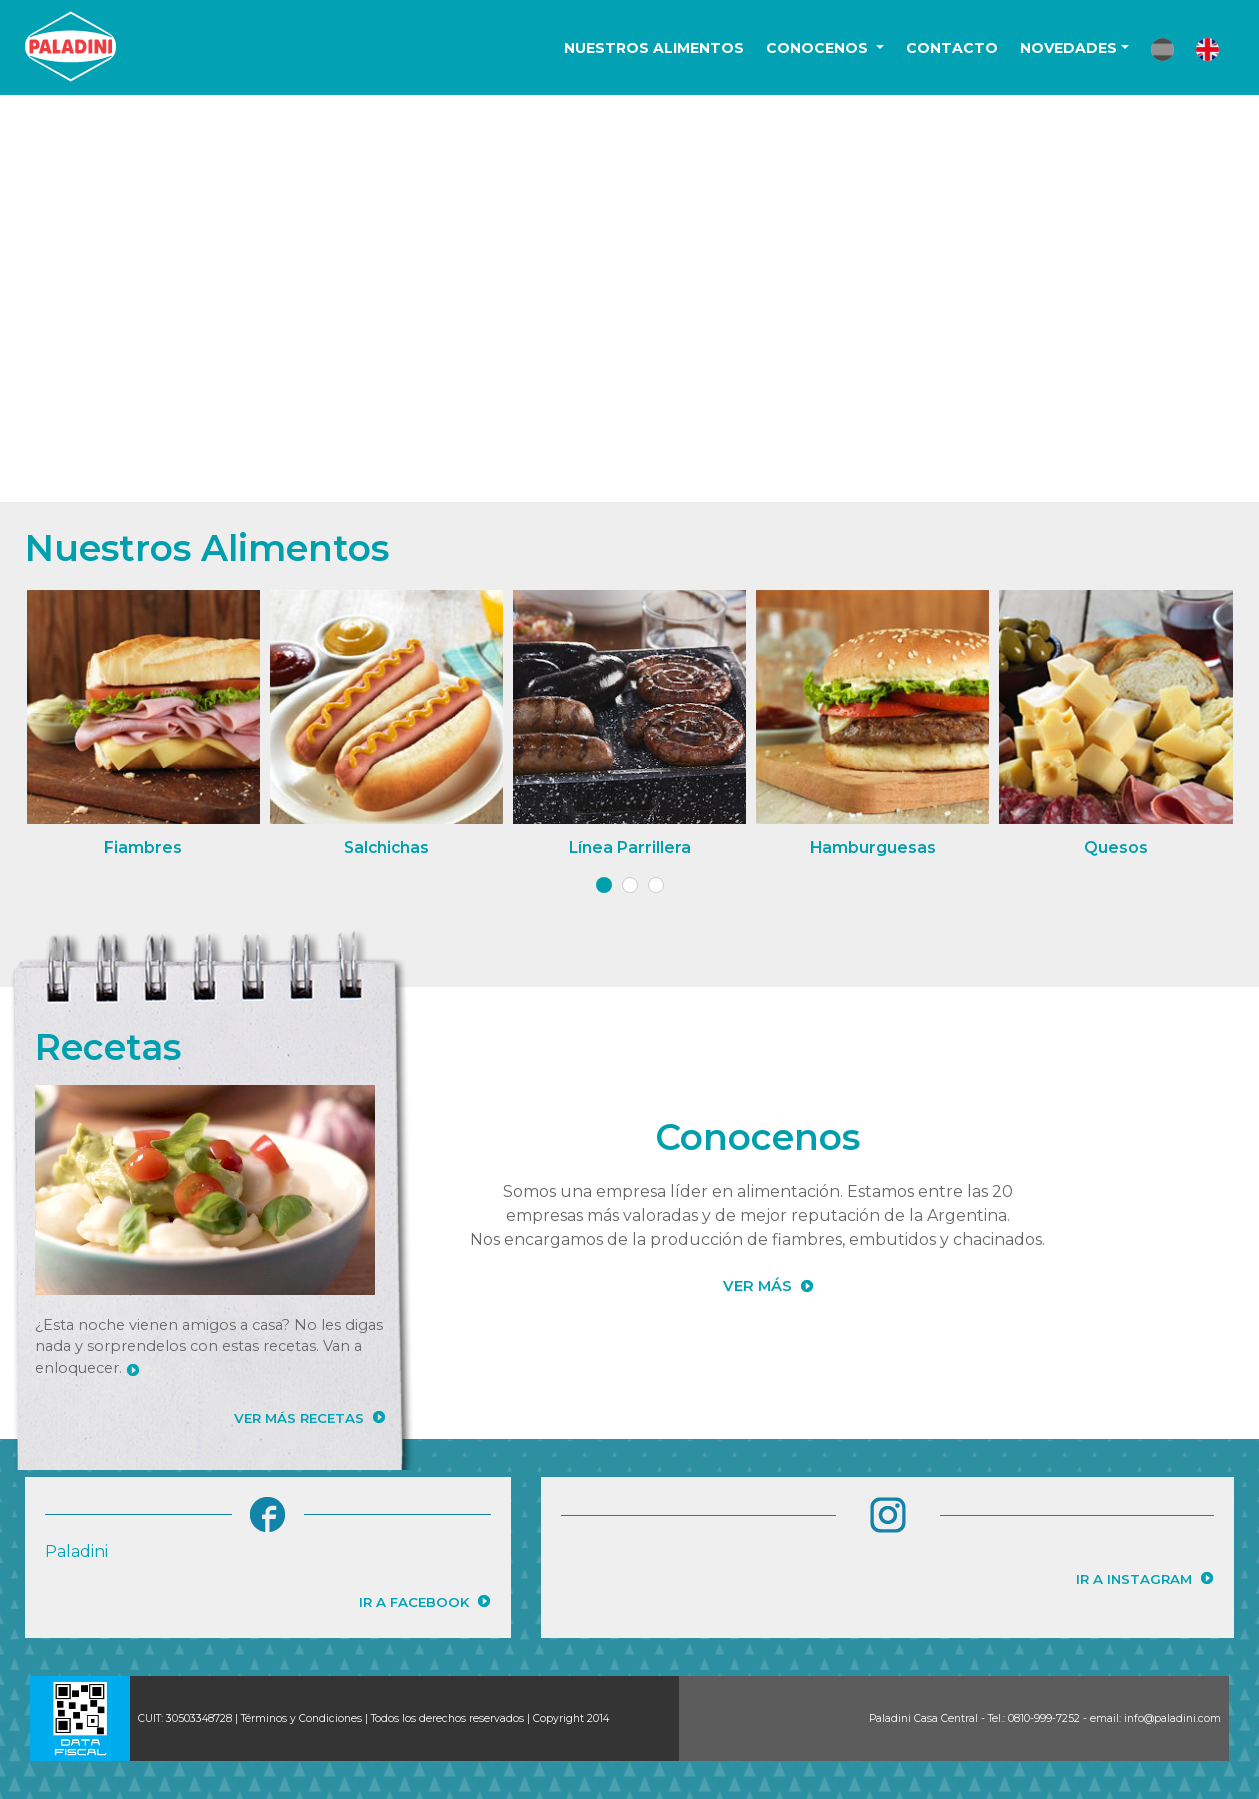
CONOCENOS (819, 48)
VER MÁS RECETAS (299, 1418)
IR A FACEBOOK (414, 1602)
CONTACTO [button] (952, 48)
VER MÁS (757, 1286)
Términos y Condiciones (301, 1718)
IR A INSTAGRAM (1134, 1579)
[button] (1162, 49)
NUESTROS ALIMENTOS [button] (654, 48)
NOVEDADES (1068, 48)
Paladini (76, 1551)
